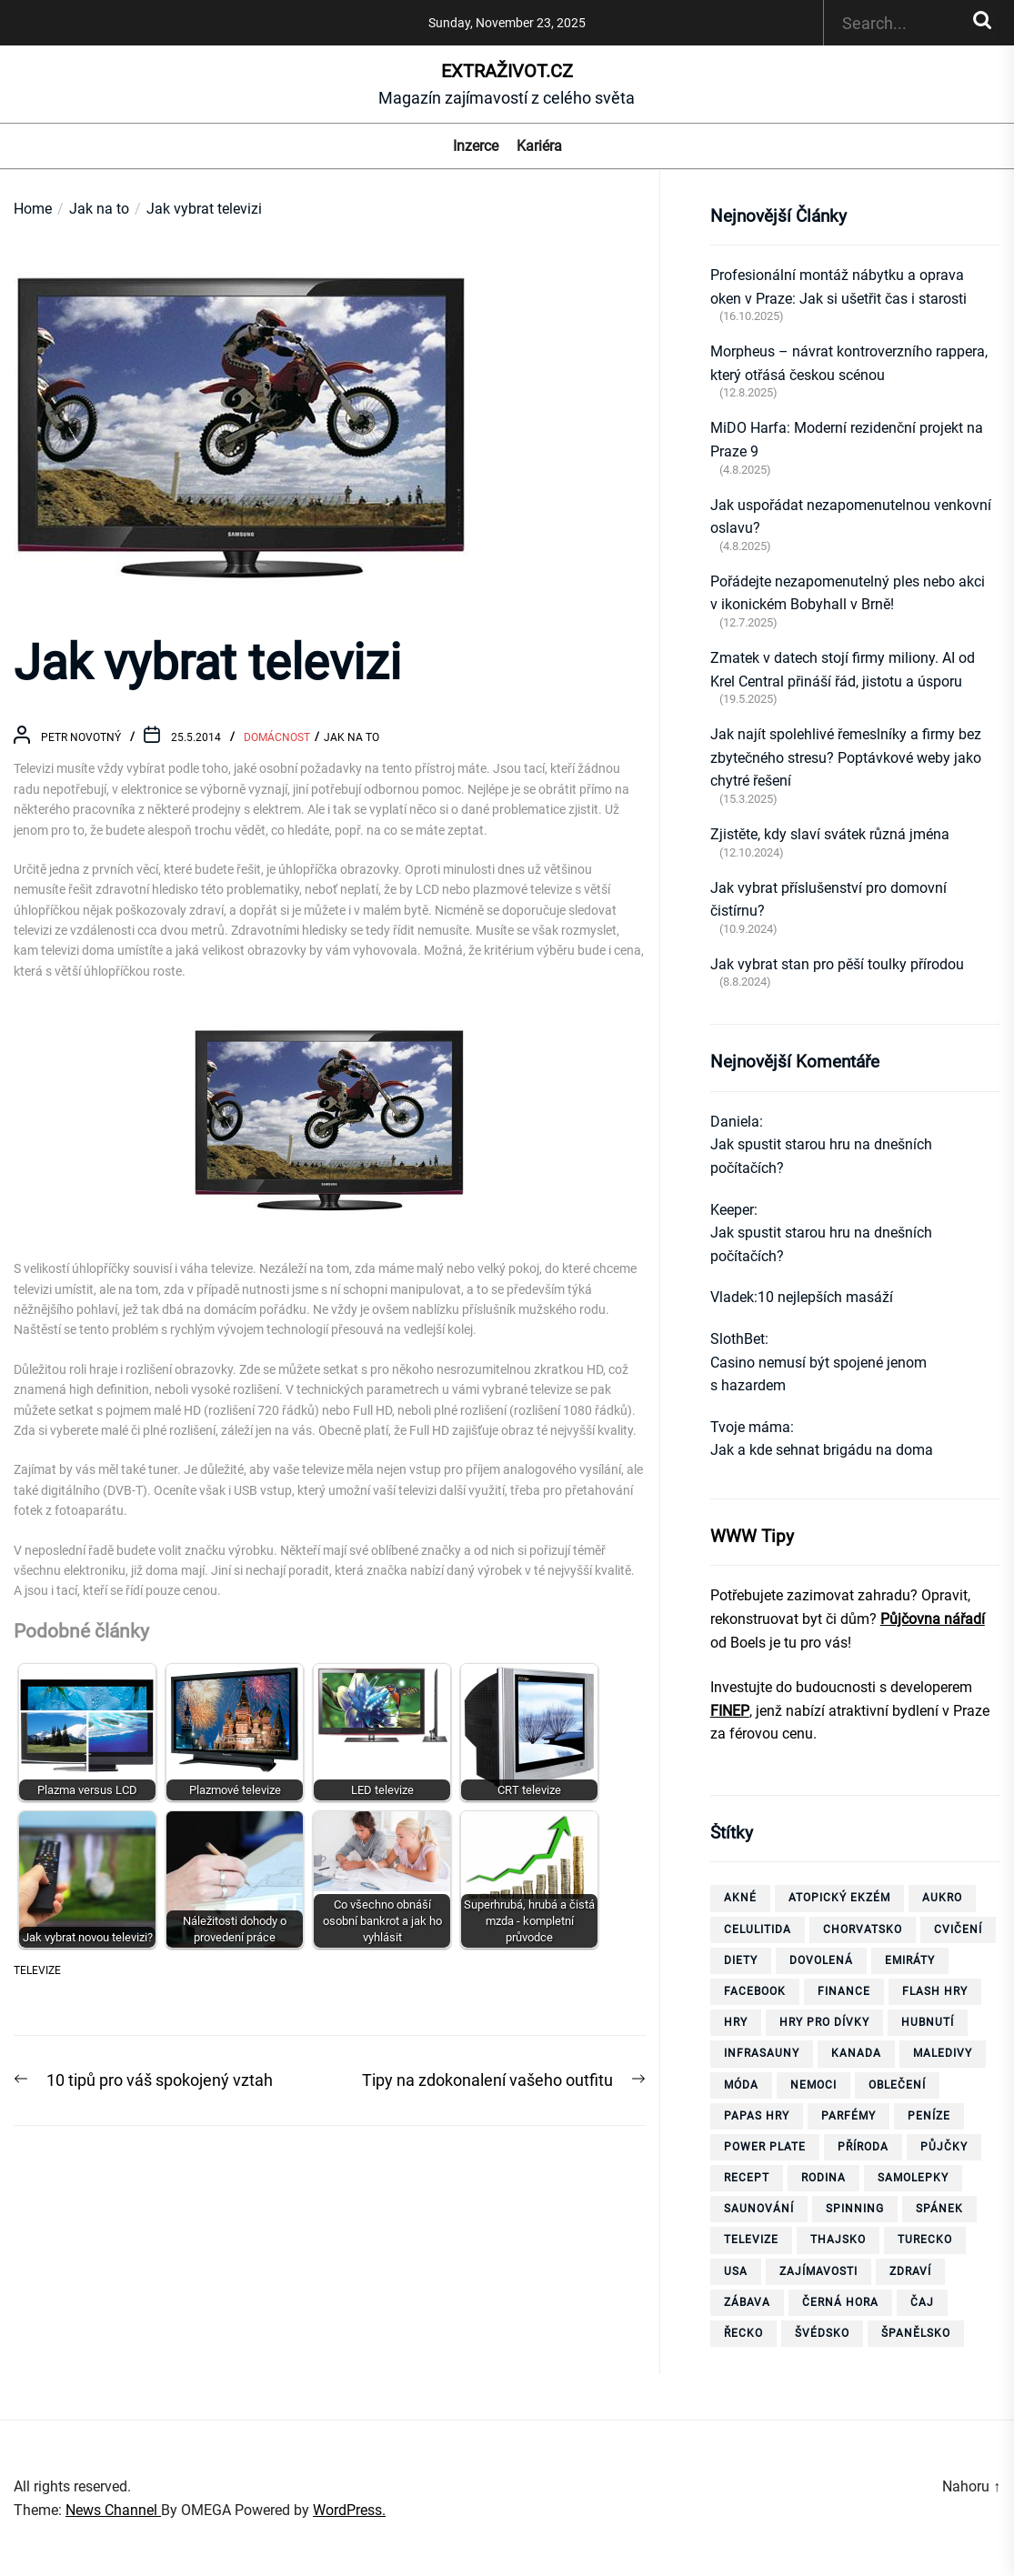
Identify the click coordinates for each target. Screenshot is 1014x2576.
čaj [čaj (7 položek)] (922, 2302)
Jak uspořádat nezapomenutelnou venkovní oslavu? (850, 516)
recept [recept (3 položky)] (746, 2177)
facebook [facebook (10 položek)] (755, 1991)
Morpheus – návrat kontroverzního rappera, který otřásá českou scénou (849, 363)
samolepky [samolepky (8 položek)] (913, 2177)
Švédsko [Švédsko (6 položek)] (822, 2333)
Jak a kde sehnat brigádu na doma (821, 1449)
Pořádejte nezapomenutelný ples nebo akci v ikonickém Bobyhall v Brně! (847, 593)
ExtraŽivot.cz (507, 71)
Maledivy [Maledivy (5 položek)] (942, 2053)
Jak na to (351, 737)
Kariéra (539, 146)
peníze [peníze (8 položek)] (929, 2116)
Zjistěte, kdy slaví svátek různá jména (829, 834)
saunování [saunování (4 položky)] (759, 2208)
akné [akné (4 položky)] (740, 1897)
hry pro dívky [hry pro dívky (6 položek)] (824, 2022)
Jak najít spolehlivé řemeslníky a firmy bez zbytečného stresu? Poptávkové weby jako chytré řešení (845, 757)
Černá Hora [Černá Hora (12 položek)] (840, 2302)
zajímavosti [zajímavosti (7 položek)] (818, 2271)
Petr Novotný (81, 737)
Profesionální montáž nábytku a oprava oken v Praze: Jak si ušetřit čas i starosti (838, 286)
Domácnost (277, 737)
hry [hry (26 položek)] (736, 2022)
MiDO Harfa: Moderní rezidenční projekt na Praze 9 (846, 439)
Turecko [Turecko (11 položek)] (925, 2239)
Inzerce (475, 146)
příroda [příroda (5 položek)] (863, 2146)
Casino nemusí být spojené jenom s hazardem (818, 1374)
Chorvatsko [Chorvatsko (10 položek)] (862, 1929)
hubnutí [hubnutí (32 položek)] (927, 2022)
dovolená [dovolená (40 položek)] (821, 1960)
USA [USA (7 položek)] (736, 2271)
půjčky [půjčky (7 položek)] (944, 2146)
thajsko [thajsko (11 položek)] (838, 2239)
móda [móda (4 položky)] (741, 2085)
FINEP (729, 1710)
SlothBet (737, 1339)
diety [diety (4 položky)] (741, 1960)
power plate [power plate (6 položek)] (765, 2146)
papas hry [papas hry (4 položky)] (756, 2116)
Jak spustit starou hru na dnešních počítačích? (821, 1156)
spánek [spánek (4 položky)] (939, 2208)
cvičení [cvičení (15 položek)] (958, 1929)
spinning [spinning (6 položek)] (855, 2208)
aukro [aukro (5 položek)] (942, 1897)
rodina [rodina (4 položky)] (823, 2177)
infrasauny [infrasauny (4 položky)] (761, 2053)
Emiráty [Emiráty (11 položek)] (910, 1960)
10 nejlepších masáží (825, 1297)
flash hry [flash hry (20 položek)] (935, 1991)
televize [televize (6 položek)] (751, 2239)
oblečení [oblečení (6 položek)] (897, 2085)
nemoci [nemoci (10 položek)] (813, 2085)
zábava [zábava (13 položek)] (747, 2302)
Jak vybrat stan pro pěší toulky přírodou (837, 964)
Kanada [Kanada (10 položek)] (856, 2053)
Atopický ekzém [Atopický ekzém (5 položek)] (839, 1897)
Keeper (732, 1209)
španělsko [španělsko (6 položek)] (915, 2333)
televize (37, 1970)
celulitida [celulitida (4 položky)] (757, 1929)
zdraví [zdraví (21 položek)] (910, 2271)
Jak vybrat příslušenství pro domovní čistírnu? (828, 899)
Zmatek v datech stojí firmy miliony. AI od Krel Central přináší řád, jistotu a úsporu (842, 669)
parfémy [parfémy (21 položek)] (848, 2116)
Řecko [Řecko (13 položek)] (743, 2333)
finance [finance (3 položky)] (844, 1991)
